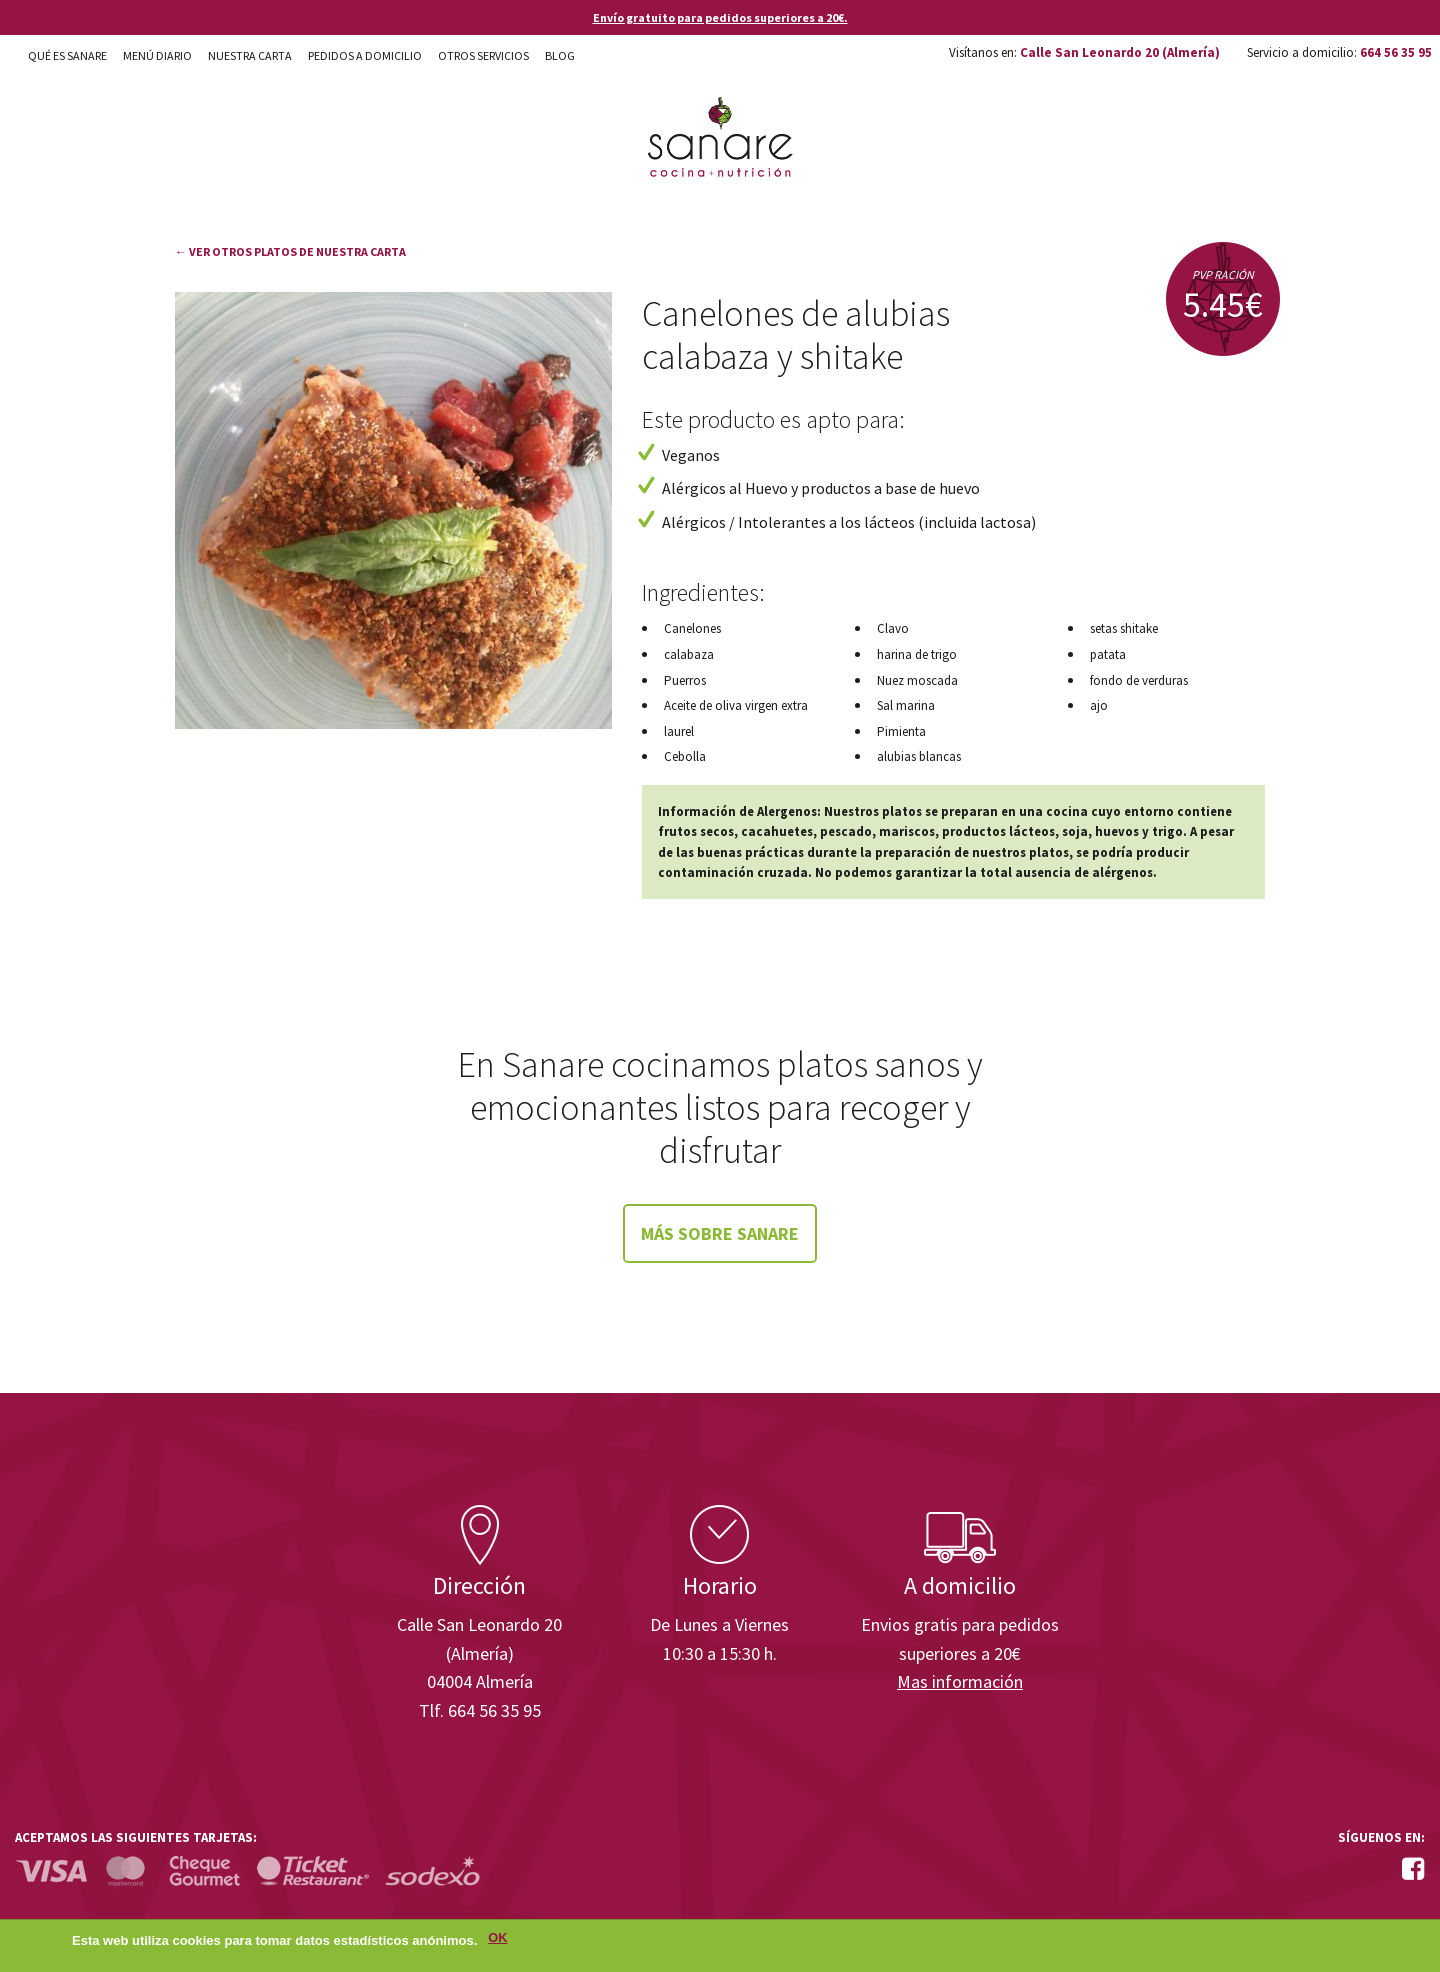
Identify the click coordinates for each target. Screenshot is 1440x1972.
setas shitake (1124, 628)
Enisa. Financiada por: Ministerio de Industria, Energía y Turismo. (1349, 1448)
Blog (560, 55)
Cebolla (685, 756)
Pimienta (901, 731)
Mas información (960, 1681)
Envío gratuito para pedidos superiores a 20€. (720, 17)
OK (497, 1940)
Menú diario (157, 55)
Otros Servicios (483, 55)
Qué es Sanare (67, 55)
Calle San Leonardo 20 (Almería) (1120, 52)
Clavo (893, 628)
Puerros (685, 680)
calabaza (689, 654)
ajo (1099, 705)
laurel (679, 731)
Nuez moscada (917, 680)
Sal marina (906, 705)
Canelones (692, 628)
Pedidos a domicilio (365, 55)
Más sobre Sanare (720, 1233)
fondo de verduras (1139, 680)
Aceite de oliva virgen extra (736, 705)
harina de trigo (917, 654)
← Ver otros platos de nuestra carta (290, 251)
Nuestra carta (250, 55)
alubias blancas (919, 756)
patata (1108, 654)
